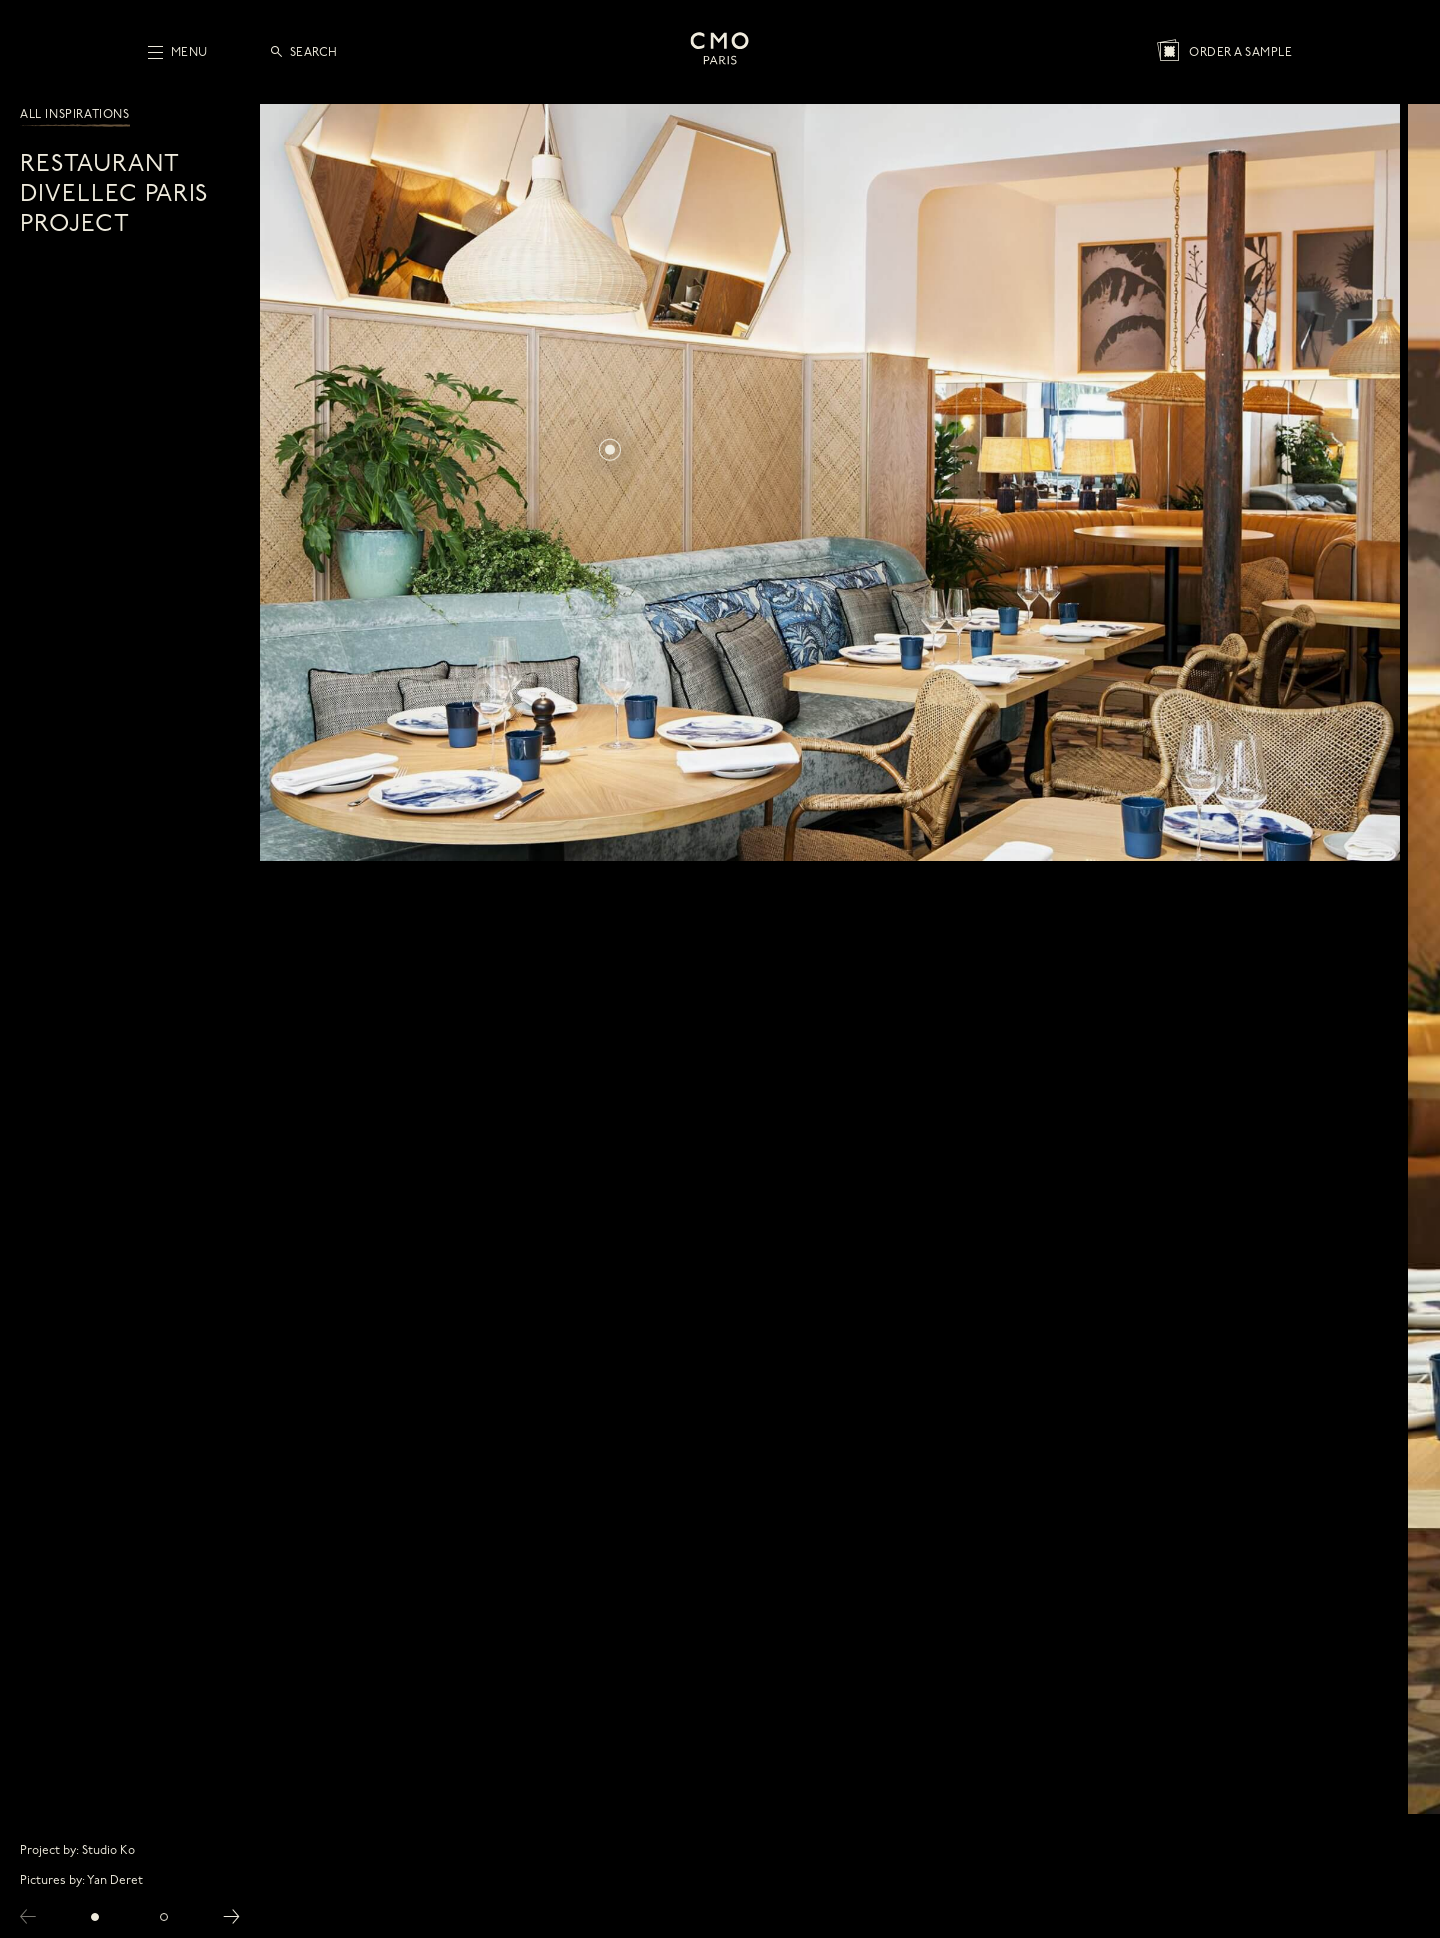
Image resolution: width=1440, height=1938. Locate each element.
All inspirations (75, 115)
